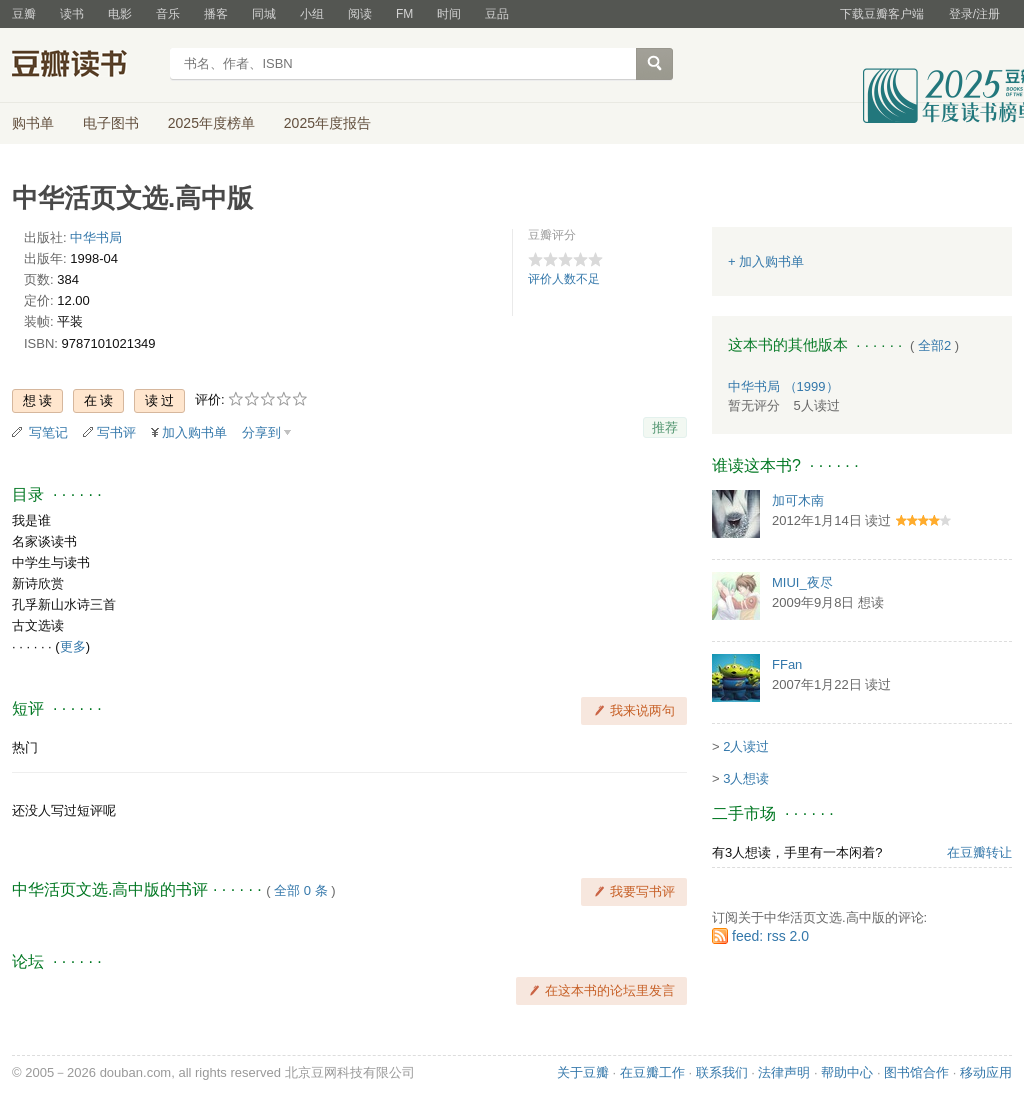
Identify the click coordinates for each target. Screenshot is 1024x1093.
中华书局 (96, 237)
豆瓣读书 (84, 66)
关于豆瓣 (583, 1072)
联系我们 (722, 1072)
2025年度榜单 (211, 123)
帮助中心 (847, 1072)
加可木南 (798, 500)
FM (404, 14)
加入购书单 (194, 432)
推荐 (665, 427)
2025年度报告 (327, 123)
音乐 (168, 14)
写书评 (116, 432)
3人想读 (746, 778)
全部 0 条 (300, 890)
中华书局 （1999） (783, 386)
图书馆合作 (916, 1072)
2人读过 (746, 746)
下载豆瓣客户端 (882, 14)
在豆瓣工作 (652, 1072)
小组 (312, 14)
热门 (25, 747)
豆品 (497, 14)
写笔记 (48, 432)
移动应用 (986, 1072)
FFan (787, 664)
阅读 (360, 14)
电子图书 (111, 123)
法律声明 (784, 1072)
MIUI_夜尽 (802, 582)
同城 (264, 14)
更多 (73, 646)
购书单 (33, 123)
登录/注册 (974, 14)
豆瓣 (24, 14)
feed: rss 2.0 (770, 936)
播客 (216, 14)
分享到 (261, 432)
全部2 (934, 345)
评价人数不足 (564, 279)
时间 (449, 14)
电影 (120, 14)
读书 (72, 14)
